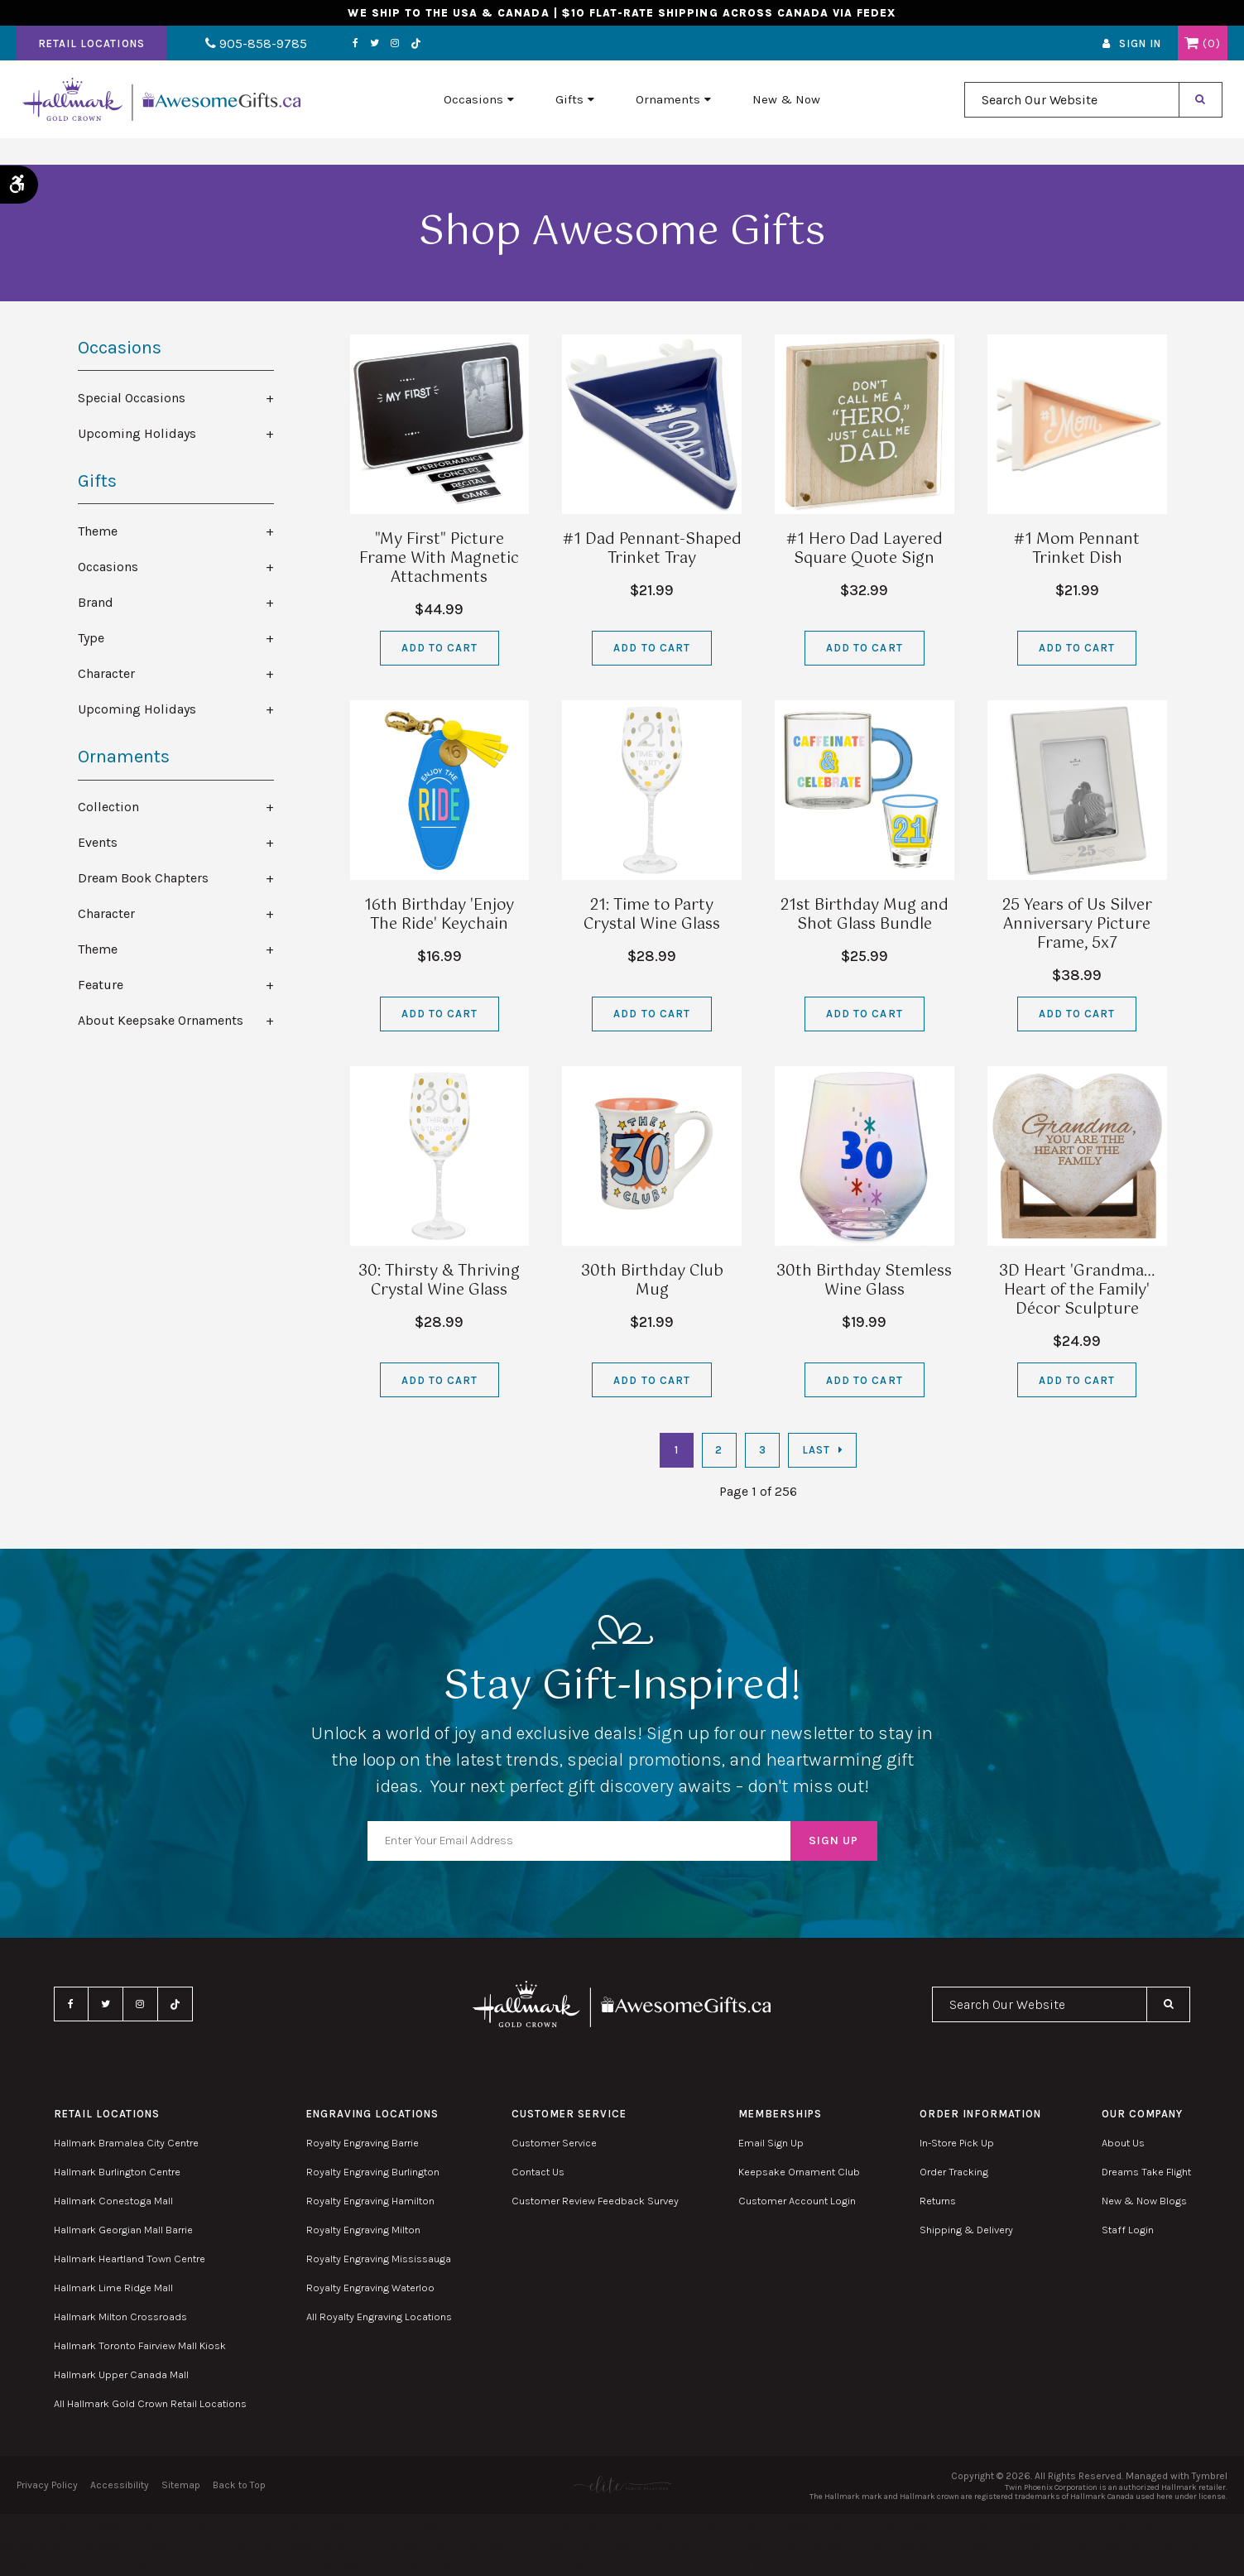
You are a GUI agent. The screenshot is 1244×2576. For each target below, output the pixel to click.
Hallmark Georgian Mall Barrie (123, 2229)
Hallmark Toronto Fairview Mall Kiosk (140, 2345)
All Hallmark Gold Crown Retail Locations (150, 2403)
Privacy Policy (47, 2485)
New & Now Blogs (1144, 2200)
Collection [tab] (108, 807)
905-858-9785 (238, 52)
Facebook (318, 52)
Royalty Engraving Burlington (372, 2171)
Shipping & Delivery (966, 2229)
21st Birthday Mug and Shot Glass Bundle (865, 915)
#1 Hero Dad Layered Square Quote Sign (864, 549)
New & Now (786, 116)
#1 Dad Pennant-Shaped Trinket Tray (652, 549)
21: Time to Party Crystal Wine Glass (652, 915)
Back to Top (239, 2485)
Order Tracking (954, 2171)
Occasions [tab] (108, 566)
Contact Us (538, 2171)
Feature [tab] (100, 984)
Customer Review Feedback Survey (595, 2200)
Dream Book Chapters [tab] (143, 878)
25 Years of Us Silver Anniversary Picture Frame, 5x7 (1077, 924)
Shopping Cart (1191, 52)
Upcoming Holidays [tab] (137, 433)
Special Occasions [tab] (131, 398)
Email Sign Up (771, 2142)
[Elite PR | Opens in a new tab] (622, 2484)
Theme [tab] (98, 531)
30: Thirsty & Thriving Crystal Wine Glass (439, 1281)
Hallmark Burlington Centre (117, 2171)
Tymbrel (1209, 2476)
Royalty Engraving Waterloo (370, 2287)
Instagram (357, 52)
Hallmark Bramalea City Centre (126, 2142)
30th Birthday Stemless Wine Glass (864, 1281)
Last (816, 1450)
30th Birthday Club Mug (652, 1281)
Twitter (337, 52)
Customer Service (554, 2142)
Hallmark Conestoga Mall (113, 2200)
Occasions (473, 116)
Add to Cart (439, 648)
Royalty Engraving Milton (363, 2229)
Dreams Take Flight (1146, 2171)
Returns (938, 2200)
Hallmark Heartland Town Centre (129, 2258)
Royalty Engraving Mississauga (378, 2258)
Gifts (569, 116)
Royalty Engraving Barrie (362, 2142)
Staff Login (1128, 2229)
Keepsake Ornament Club (799, 2171)
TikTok (379, 52)
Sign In (1140, 52)
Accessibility (119, 2485)
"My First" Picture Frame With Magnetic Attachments (439, 558)
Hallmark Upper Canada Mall (121, 2374)
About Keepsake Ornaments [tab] (160, 1020)
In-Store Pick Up (957, 2142)
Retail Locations (91, 52)
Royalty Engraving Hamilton (370, 2200)
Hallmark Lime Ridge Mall (113, 2287)
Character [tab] (106, 673)
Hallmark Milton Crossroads (120, 2316)
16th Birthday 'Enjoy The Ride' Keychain (439, 915)
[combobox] (1071, 117)
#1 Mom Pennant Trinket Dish (1077, 549)
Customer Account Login (797, 2200)
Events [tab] (98, 842)
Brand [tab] (95, 602)
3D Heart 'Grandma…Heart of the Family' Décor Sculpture (1077, 1290)
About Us (1123, 2142)
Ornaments (668, 116)
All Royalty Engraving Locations (379, 2316)
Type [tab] (91, 638)
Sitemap (180, 2485)
